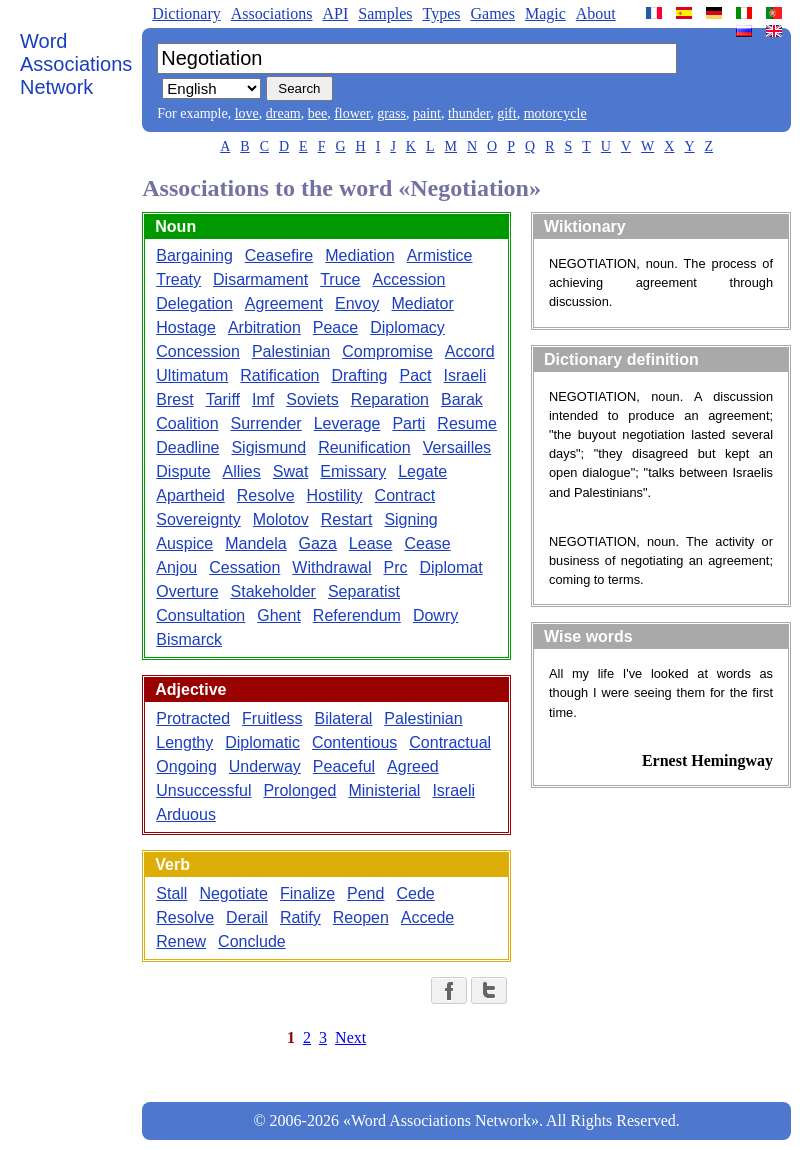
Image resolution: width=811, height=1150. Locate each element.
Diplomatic (262, 742)
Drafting (359, 375)
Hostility (335, 495)
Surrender (266, 423)
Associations (272, 13)
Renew (181, 941)
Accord (470, 351)
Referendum (357, 615)
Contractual (450, 742)
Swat (291, 471)
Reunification (364, 447)
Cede (415, 893)
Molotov (281, 519)
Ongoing (186, 766)
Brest (174, 399)
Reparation (390, 399)
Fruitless (272, 718)
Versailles (457, 447)
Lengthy (184, 742)
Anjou (176, 567)
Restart (347, 519)
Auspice (184, 543)
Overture (187, 591)
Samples (385, 13)
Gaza (318, 543)
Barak (462, 399)
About (596, 13)
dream (283, 113)
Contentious (354, 742)
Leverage (347, 423)
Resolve (266, 495)
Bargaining (194, 255)
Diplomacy (407, 327)
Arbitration (264, 327)
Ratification (279, 375)
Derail (247, 917)
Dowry (435, 615)
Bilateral (344, 718)
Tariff (223, 399)
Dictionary (186, 13)
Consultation (200, 615)
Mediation (359, 255)
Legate (422, 471)
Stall (171, 893)
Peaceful (344, 766)
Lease (371, 543)
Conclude (252, 941)
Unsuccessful (203, 790)
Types (441, 13)
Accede (427, 917)
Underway (265, 766)
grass (391, 113)
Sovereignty (198, 519)
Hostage (186, 327)
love (247, 113)
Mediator (423, 303)
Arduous (186, 814)
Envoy (357, 303)
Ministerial (384, 790)
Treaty (178, 279)
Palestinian (291, 351)
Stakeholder (273, 591)
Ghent (279, 615)
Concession (198, 351)
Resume (467, 423)
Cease (427, 543)
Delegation (194, 303)
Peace (335, 327)
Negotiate (233, 893)
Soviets (312, 399)
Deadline (187, 447)
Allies (242, 471)
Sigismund (268, 447)
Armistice (440, 255)
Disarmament (260, 279)
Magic (545, 13)
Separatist (364, 591)
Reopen (361, 917)
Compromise (387, 351)
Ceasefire (279, 255)
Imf (263, 399)
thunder (469, 113)
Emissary (353, 471)
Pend (365, 893)
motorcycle (555, 113)
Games (492, 13)
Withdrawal (331, 567)
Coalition (187, 423)
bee (317, 113)
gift (506, 113)
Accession (408, 279)
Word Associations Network (76, 64)
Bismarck (189, 639)
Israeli (465, 375)
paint (427, 113)
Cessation (244, 567)
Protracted (193, 718)
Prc (396, 567)
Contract (405, 495)
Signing (410, 519)
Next (350, 1037)
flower (352, 113)
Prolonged (299, 790)
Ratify (300, 917)
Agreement (284, 303)
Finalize (307, 893)
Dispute (183, 471)
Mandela (255, 543)
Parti (408, 423)
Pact (415, 375)
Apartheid (190, 495)
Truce (340, 279)
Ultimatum (192, 375)
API (335, 13)
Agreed (413, 766)
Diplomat (451, 567)
